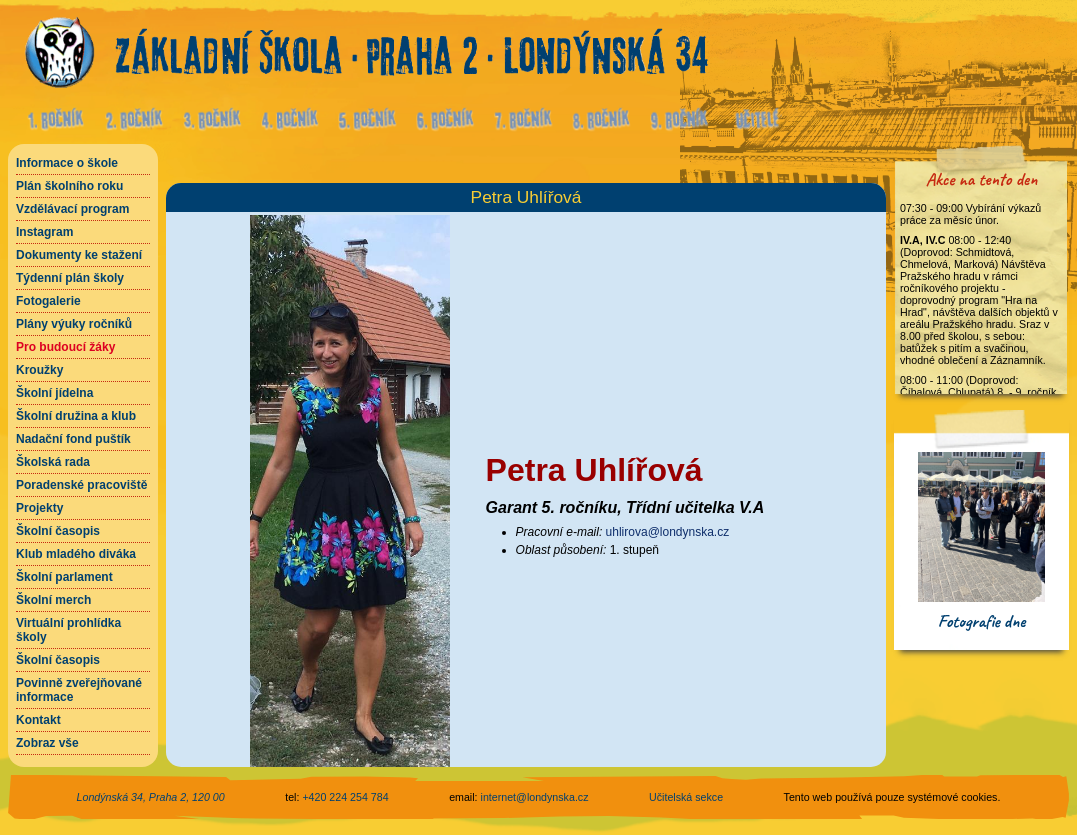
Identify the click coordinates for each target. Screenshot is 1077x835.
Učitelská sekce (686, 797)
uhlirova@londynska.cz (668, 532)
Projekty (39, 508)
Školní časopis (58, 531)
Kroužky (39, 370)
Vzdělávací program (72, 209)
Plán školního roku (69, 186)
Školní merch (53, 600)
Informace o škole (67, 163)
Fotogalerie (48, 301)
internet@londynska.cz (535, 797)
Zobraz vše (47, 743)
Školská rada (53, 462)
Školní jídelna (54, 393)
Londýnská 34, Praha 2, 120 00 (151, 797)
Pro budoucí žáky (65, 347)
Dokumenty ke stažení (79, 255)
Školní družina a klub (76, 416)
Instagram (44, 232)
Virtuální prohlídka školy (68, 630)
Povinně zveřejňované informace (79, 690)
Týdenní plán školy (70, 278)
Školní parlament (64, 577)
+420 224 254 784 (345, 797)
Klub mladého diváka (76, 554)
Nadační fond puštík (73, 439)
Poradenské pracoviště (81, 485)
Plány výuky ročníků (74, 324)
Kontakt (38, 720)
